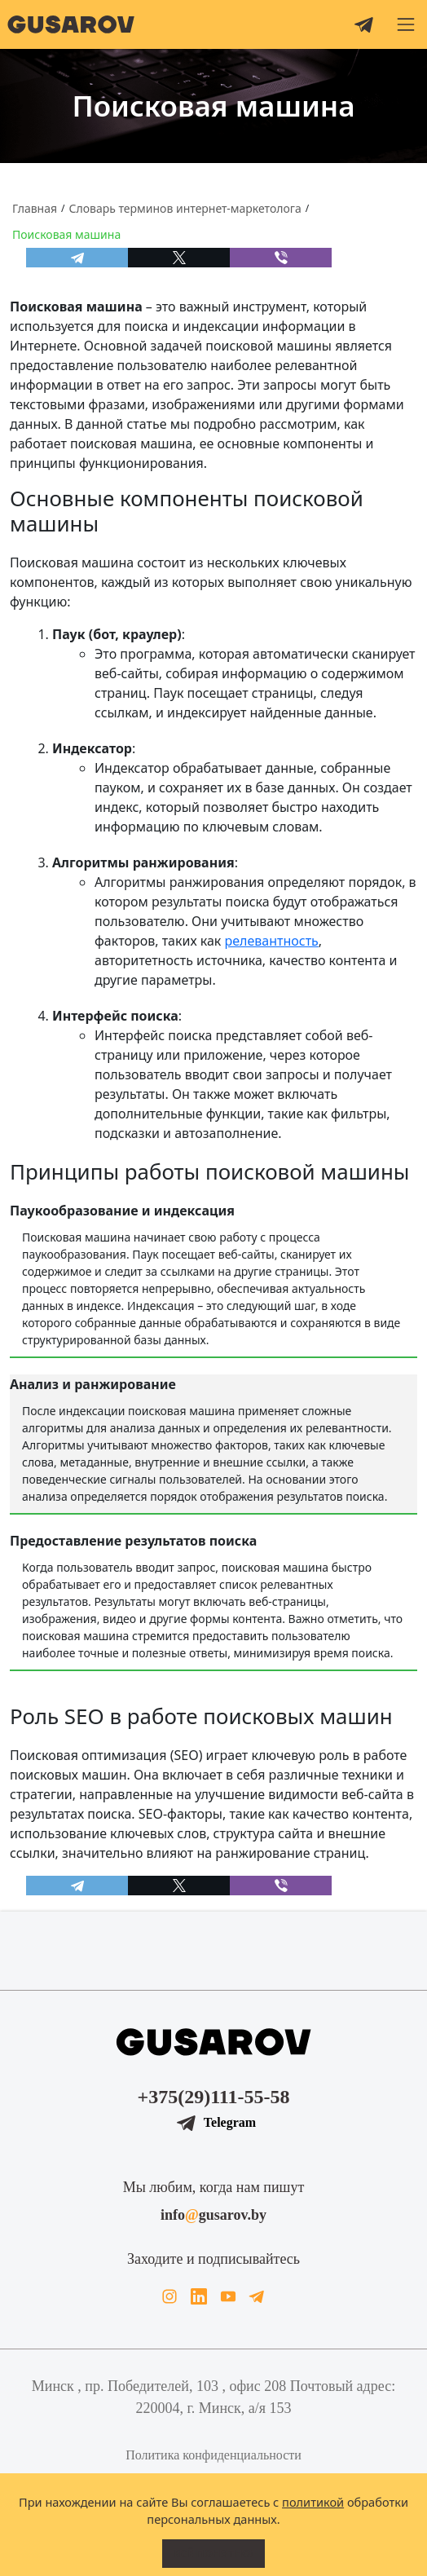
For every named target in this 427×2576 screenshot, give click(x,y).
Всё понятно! (213, 2553)
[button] (405, 24)
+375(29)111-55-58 (214, 2096)
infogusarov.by (213, 2215)
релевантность (272, 941)
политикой (313, 2502)
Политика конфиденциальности (213, 2455)
